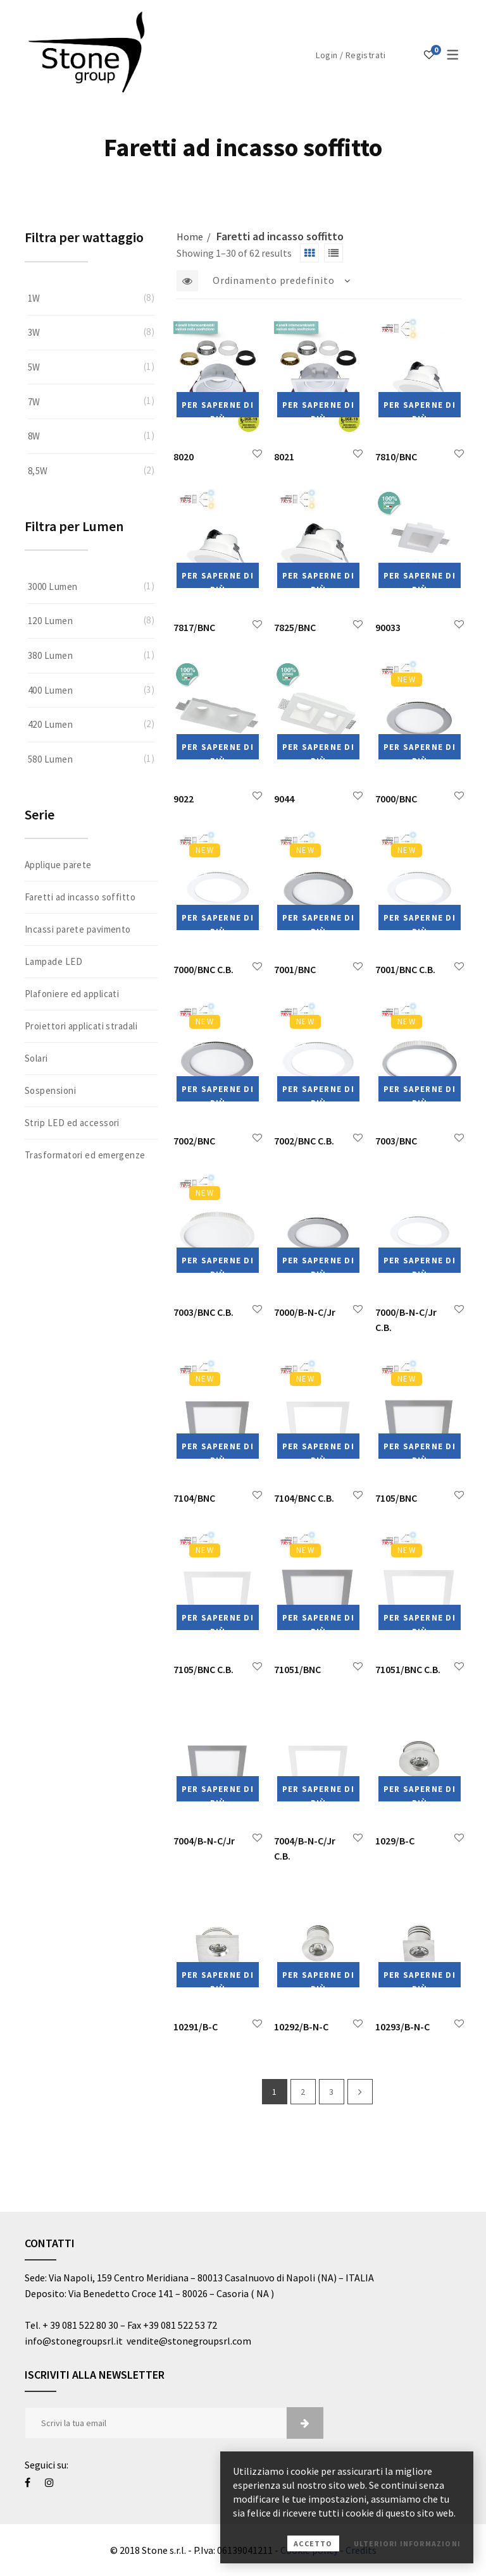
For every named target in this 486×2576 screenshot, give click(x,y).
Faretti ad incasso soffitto (80, 897)
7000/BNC (396, 798)
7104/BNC (194, 1498)
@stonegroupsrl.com (205, 2340)
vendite (143, 2340)
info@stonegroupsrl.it (76, 2340)
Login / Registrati (350, 55)
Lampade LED (53, 961)
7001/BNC (295, 969)
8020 (183, 456)
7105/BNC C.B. (203, 1669)
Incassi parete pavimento (78, 929)
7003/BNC (396, 1140)
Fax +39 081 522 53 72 (172, 2325)
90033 (388, 627)
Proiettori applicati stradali (81, 1026)
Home (190, 236)
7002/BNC (194, 1140)
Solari (36, 1058)
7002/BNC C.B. (304, 1140)
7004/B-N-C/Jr (204, 1840)
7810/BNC (396, 456)
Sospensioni (50, 1090)
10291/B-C (195, 2026)
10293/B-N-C (402, 2026)
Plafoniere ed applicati (72, 994)
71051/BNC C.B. (407, 1669)
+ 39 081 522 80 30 (80, 2325)
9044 (284, 798)
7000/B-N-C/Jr (304, 1312)
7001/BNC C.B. (405, 969)
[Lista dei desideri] (429, 54)
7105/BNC (396, 1498)
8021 (284, 456)
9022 (183, 798)
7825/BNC (295, 627)
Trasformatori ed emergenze (85, 1155)
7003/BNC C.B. (203, 1312)
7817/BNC (194, 627)
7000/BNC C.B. (203, 969)
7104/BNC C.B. (304, 1498)
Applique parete (58, 865)
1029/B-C (394, 1840)
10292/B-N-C (301, 2026)
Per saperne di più (218, 408)
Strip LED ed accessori (72, 1123)
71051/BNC (297, 1669)
